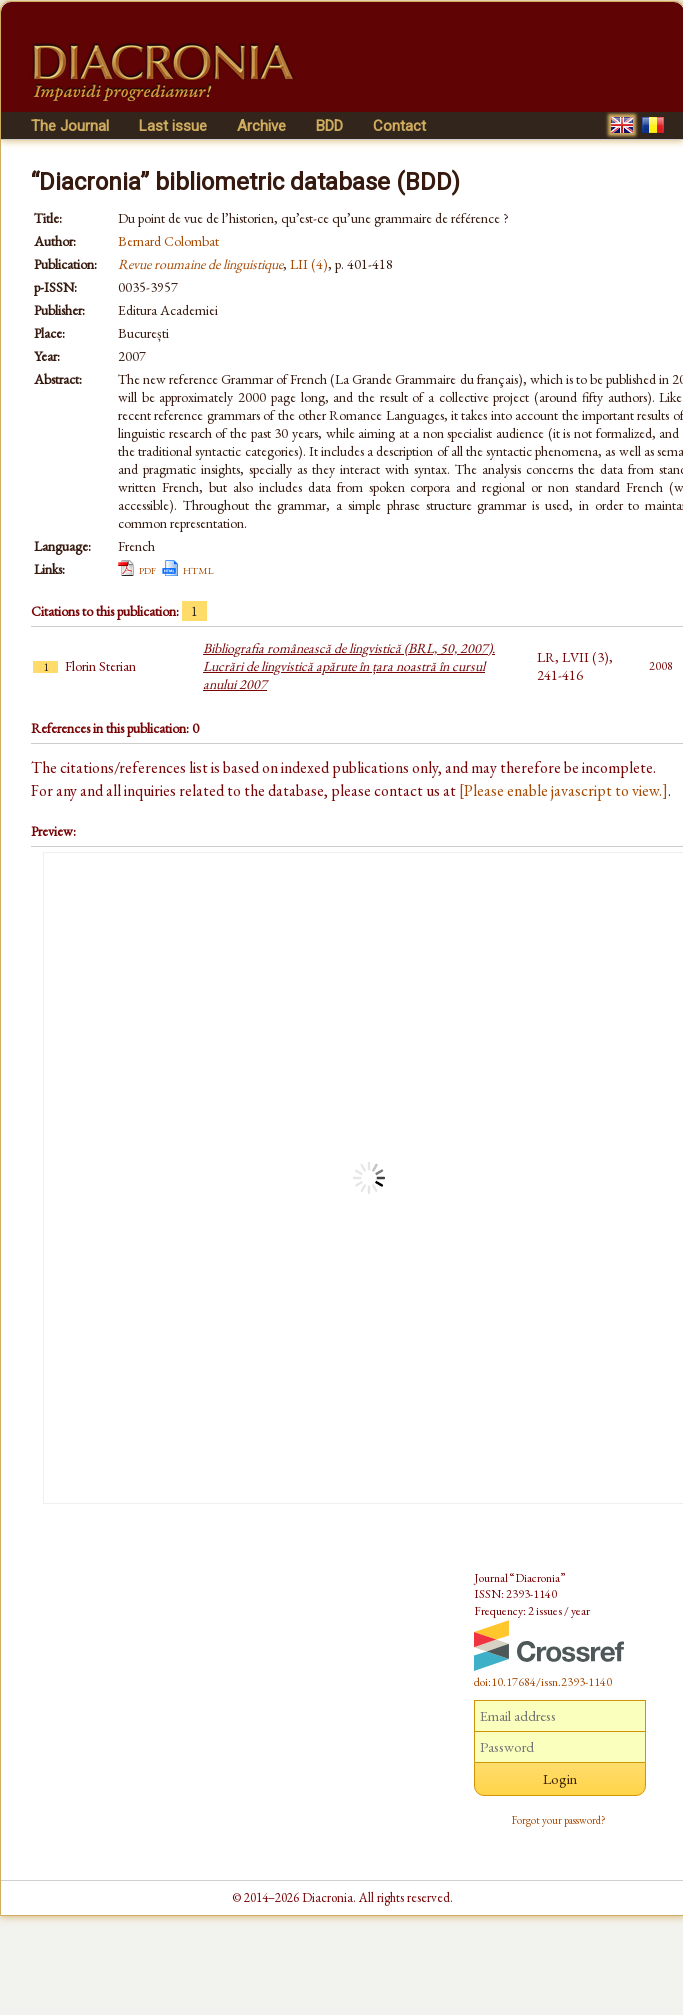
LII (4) (309, 264)
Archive (261, 126)
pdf (147, 569)
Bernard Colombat (168, 241)
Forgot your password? (559, 1820)
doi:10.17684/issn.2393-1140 (543, 1682)
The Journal (70, 126)
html (198, 569)
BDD (329, 126)
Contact (399, 126)
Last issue (173, 126)
